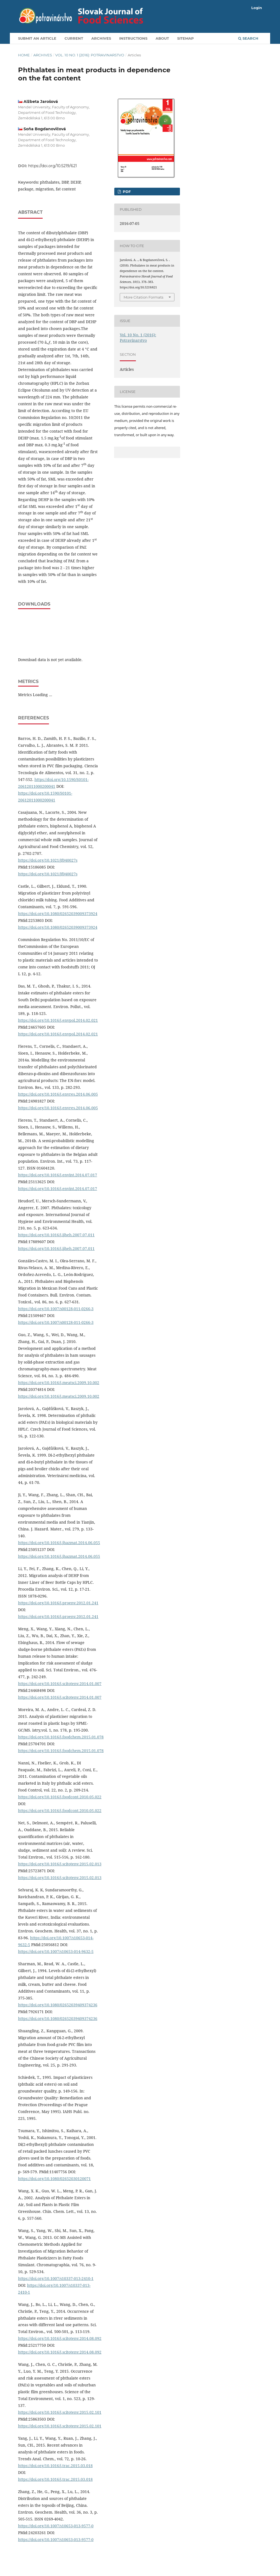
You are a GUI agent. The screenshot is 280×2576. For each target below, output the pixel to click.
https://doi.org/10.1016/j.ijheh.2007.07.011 (56, 1234)
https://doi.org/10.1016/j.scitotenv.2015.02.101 (59, 2412)
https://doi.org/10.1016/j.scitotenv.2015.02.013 (59, 1863)
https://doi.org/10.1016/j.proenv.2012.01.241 (58, 1602)
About (162, 38)
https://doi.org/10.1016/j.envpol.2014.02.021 (58, 1020)
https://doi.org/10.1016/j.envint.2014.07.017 (57, 1174)
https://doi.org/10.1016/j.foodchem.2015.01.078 (61, 1736)
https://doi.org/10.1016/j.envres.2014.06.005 (58, 1094)
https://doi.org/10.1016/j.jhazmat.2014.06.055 (59, 1542)
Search (248, 38)
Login (256, 7)
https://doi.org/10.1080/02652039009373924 (57, 913)
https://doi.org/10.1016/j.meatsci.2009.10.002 (58, 1382)
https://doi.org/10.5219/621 (52, 165)
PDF (126, 191)
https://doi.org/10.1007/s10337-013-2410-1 (56, 2278)
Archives (101, 38)
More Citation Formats (143, 297)
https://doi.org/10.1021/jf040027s (47, 860)
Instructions (133, 38)
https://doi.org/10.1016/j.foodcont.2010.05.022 (59, 1796)
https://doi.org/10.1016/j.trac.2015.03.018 (55, 2465)
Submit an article (37, 38)
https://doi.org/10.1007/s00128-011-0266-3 (56, 1308)
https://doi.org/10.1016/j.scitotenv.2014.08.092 (59, 2338)
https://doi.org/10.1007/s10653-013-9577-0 (56, 2525)
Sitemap (185, 38)
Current (74, 38)
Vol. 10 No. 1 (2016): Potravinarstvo (89, 55)
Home (24, 55)
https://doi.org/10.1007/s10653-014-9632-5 (56, 1951)
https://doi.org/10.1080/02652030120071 (54, 2178)
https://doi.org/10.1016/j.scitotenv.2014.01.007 (59, 1683)
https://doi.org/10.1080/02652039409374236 (57, 2004)
